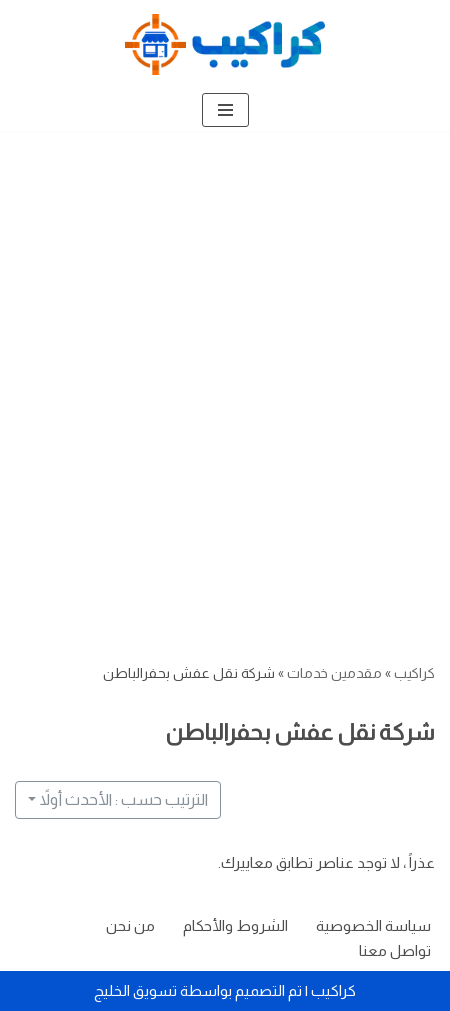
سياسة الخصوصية (373, 925)
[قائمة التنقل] (225, 110)
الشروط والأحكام (235, 925)
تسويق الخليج (135, 990)
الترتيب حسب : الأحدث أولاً (124, 799)
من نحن (130, 925)
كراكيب (414, 673)
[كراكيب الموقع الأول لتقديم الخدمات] (225, 44)
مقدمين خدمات (334, 673)
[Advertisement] (225, 366)
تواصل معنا (395, 950)
